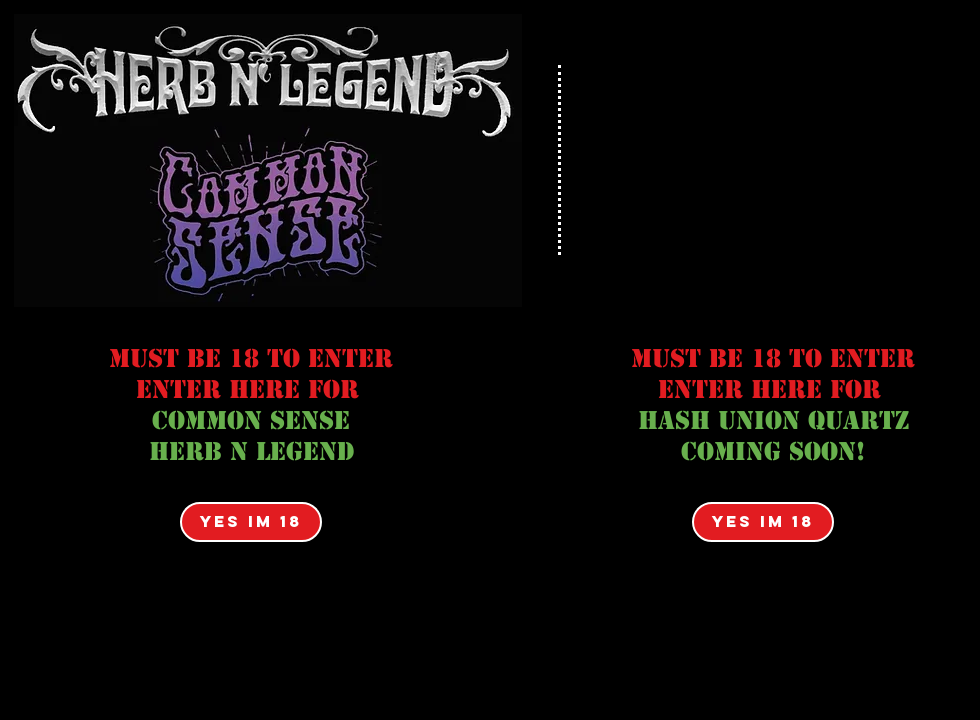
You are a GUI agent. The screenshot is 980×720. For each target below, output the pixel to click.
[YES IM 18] (251, 522)
